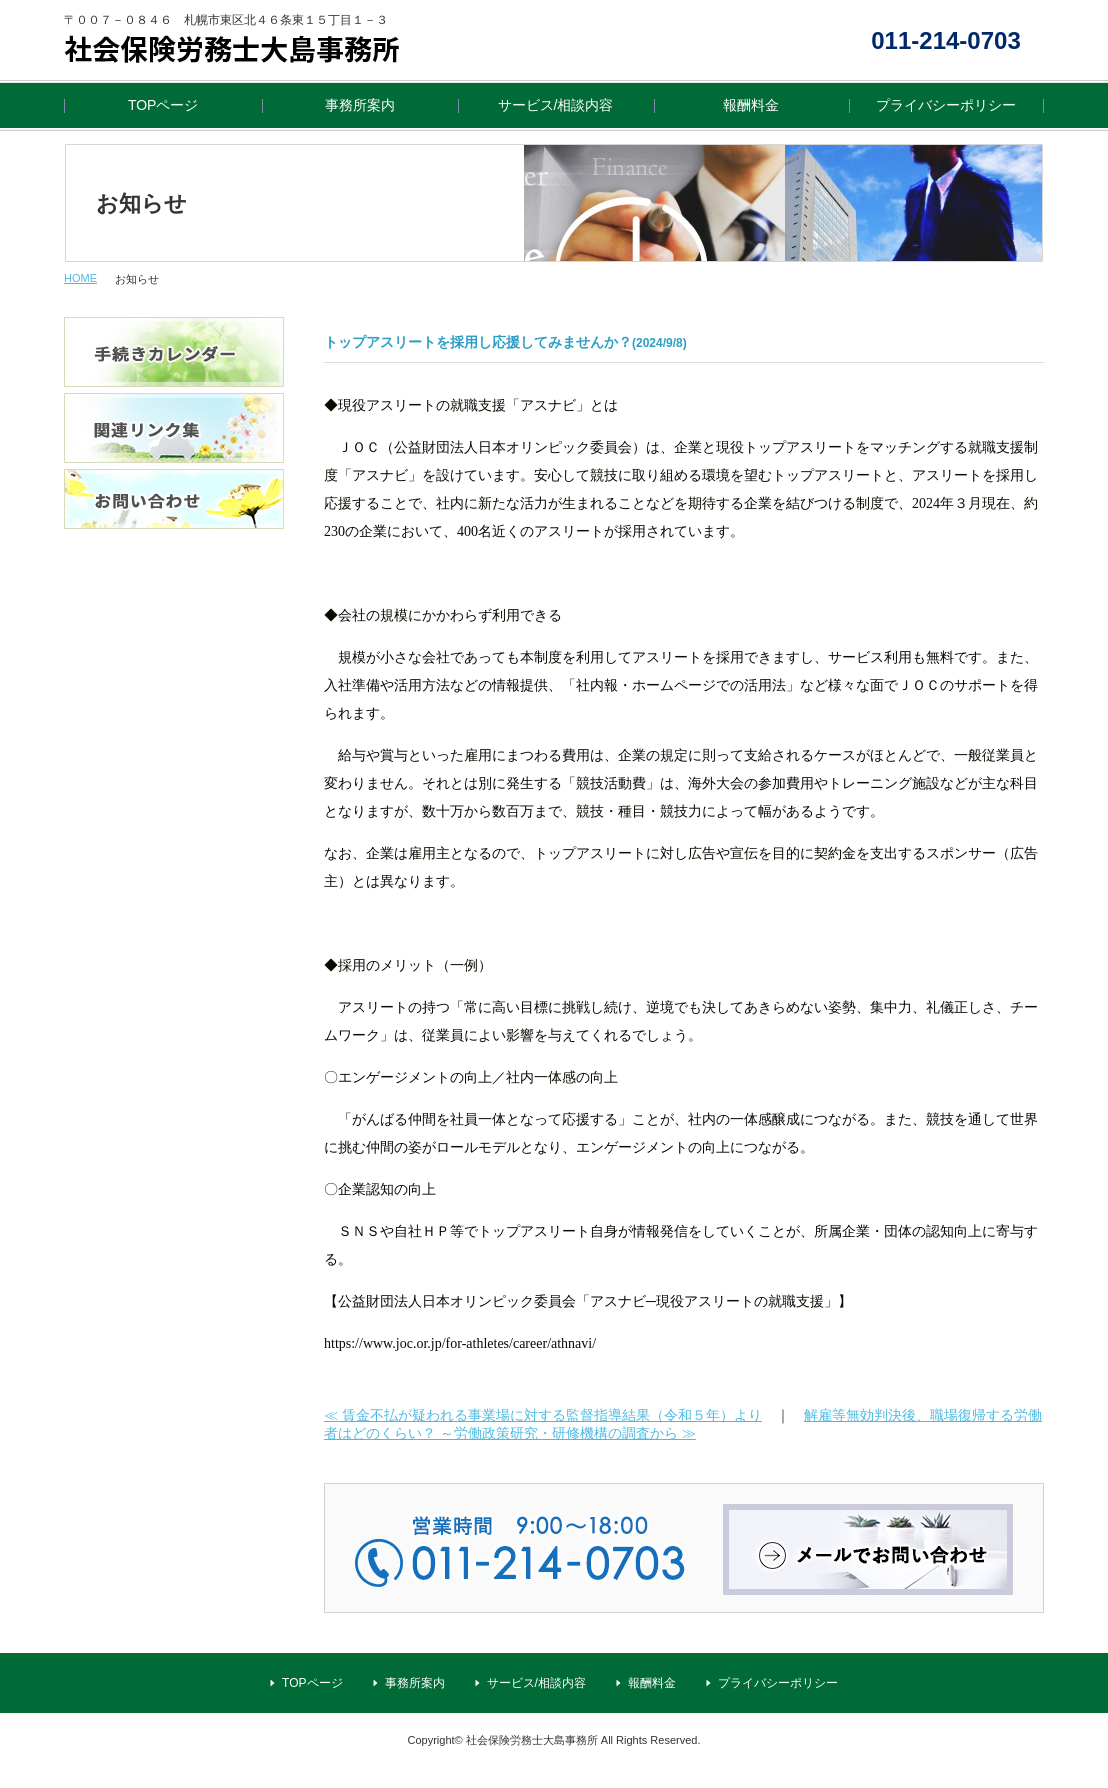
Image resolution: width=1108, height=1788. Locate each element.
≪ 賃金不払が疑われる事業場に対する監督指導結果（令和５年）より (543, 1415)
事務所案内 (360, 105)
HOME (80, 278)
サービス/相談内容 (556, 105)
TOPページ (163, 105)
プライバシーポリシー (946, 105)
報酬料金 (751, 105)
